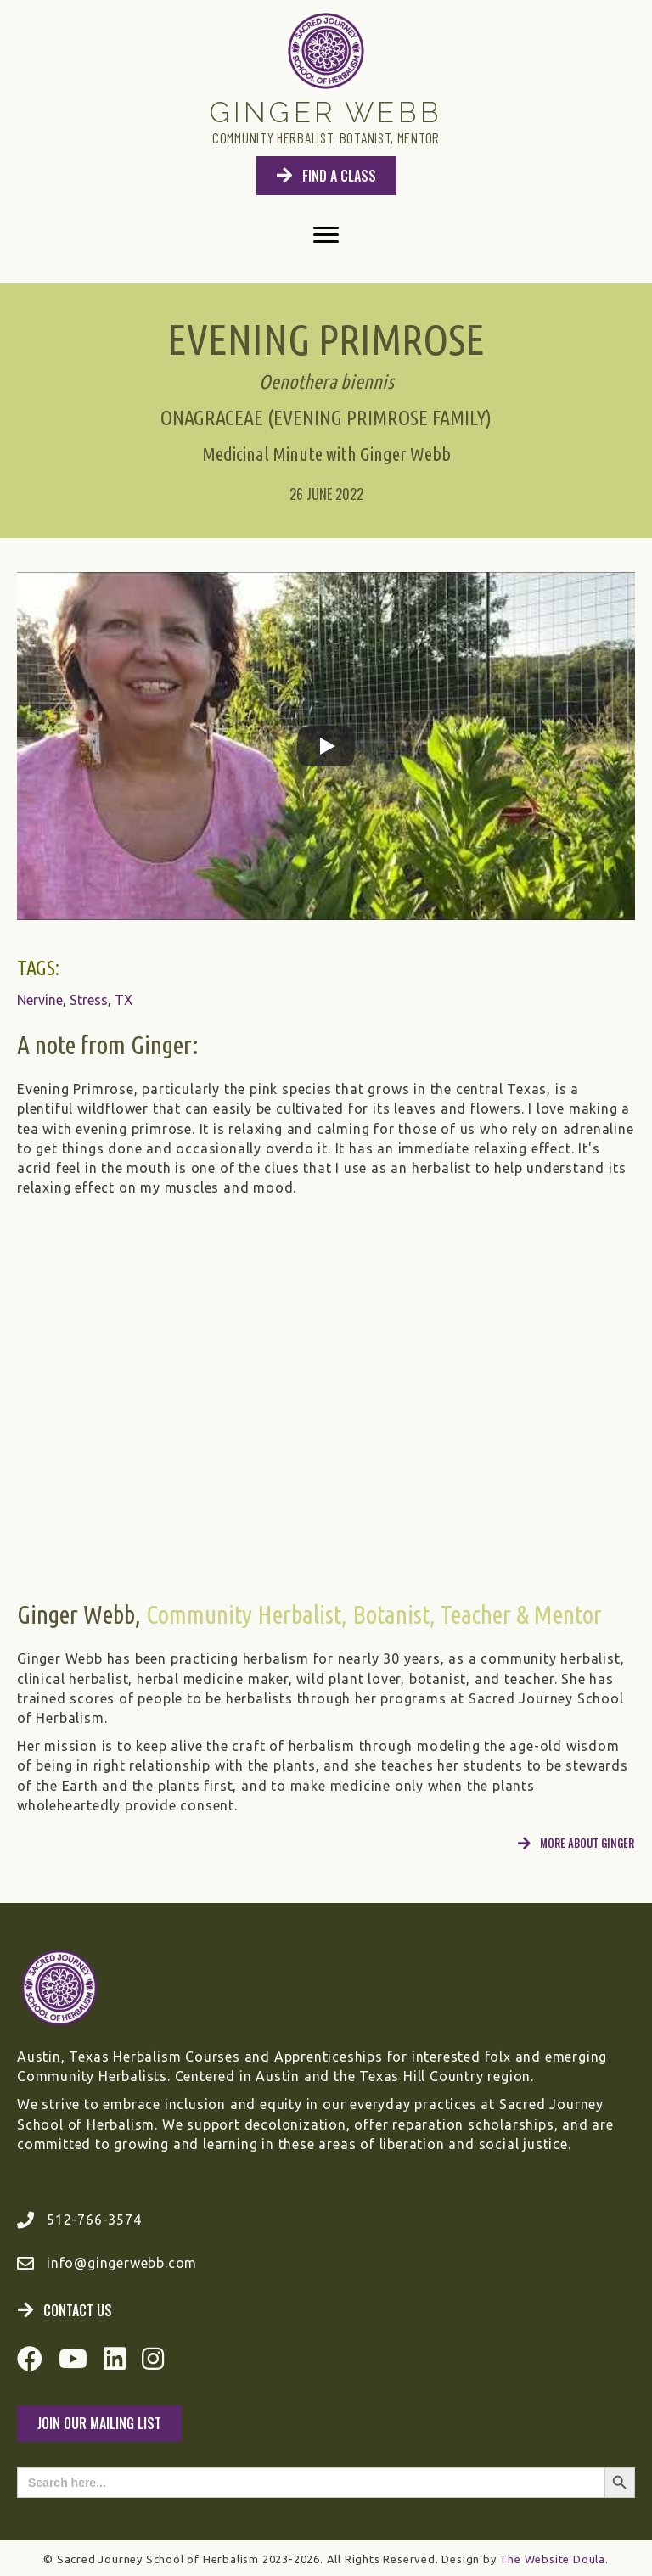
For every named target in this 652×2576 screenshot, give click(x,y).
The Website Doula (552, 2559)
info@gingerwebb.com (122, 2262)
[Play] (326, 746)
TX (123, 999)
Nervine (40, 999)
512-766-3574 (94, 2219)
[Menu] (326, 235)
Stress (89, 999)
